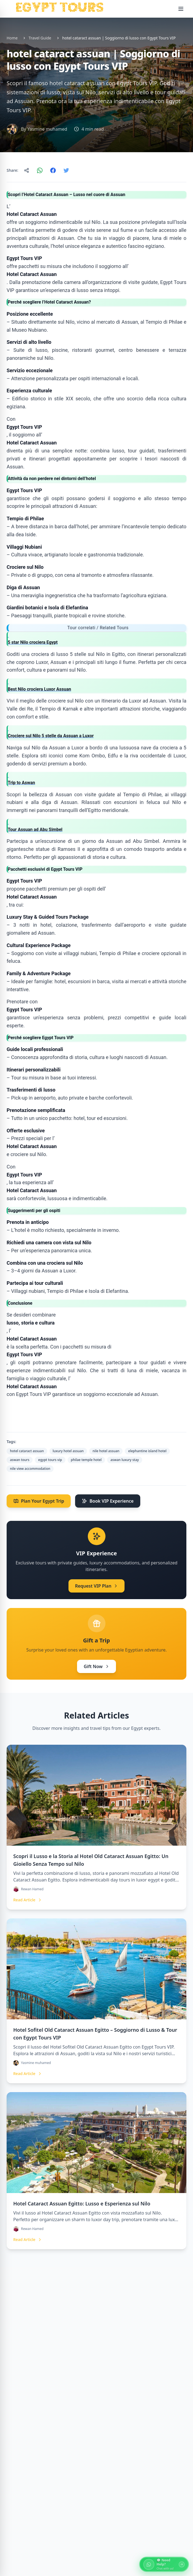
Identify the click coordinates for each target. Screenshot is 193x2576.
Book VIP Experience (108, 1501)
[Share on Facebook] (53, 170)
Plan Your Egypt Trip (38, 1501)
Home (12, 38)
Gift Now (96, 1666)
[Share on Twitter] (66, 170)
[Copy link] (26, 170)
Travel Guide (40, 38)
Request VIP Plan (96, 1586)
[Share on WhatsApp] (40, 170)
